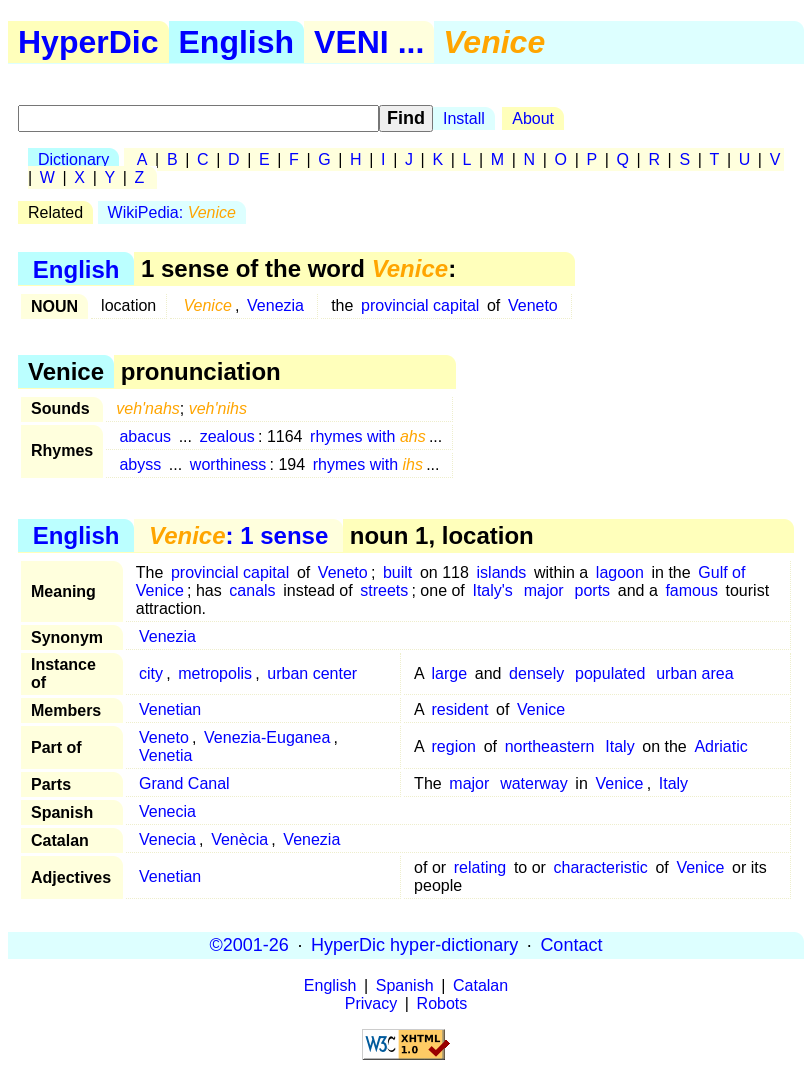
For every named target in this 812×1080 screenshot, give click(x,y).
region (454, 746)
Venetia (165, 755)
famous (691, 590)
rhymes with (368, 436)
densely (536, 673)
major (544, 590)
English (237, 42)
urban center (312, 673)
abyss (140, 464)
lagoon (620, 572)
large (450, 673)
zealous (227, 436)
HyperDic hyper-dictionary (414, 945)
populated (610, 673)
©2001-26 (249, 945)
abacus (145, 436)
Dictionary (73, 159)
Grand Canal (184, 783)
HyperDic (88, 42)
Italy (619, 746)
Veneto (533, 305)
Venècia (239, 839)
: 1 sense (238, 535)
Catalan (480, 985)
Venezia (275, 305)
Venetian (170, 709)
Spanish (405, 985)
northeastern (550, 746)
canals (252, 590)
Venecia (167, 811)
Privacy (371, 1003)
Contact (571, 945)
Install (464, 118)
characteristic (601, 867)
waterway (534, 783)
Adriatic (720, 746)
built (397, 572)
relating (480, 867)
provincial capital (420, 305)
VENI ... (369, 42)
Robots (442, 1003)
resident (460, 709)
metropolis (215, 673)
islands (502, 572)
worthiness (228, 464)
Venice (541, 709)
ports (593, 590)
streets (384, 590)
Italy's (492, 590)
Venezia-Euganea (267, 737)
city (151, 673)
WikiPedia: (172, 212)
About (533, 118)
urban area (694, 673)
